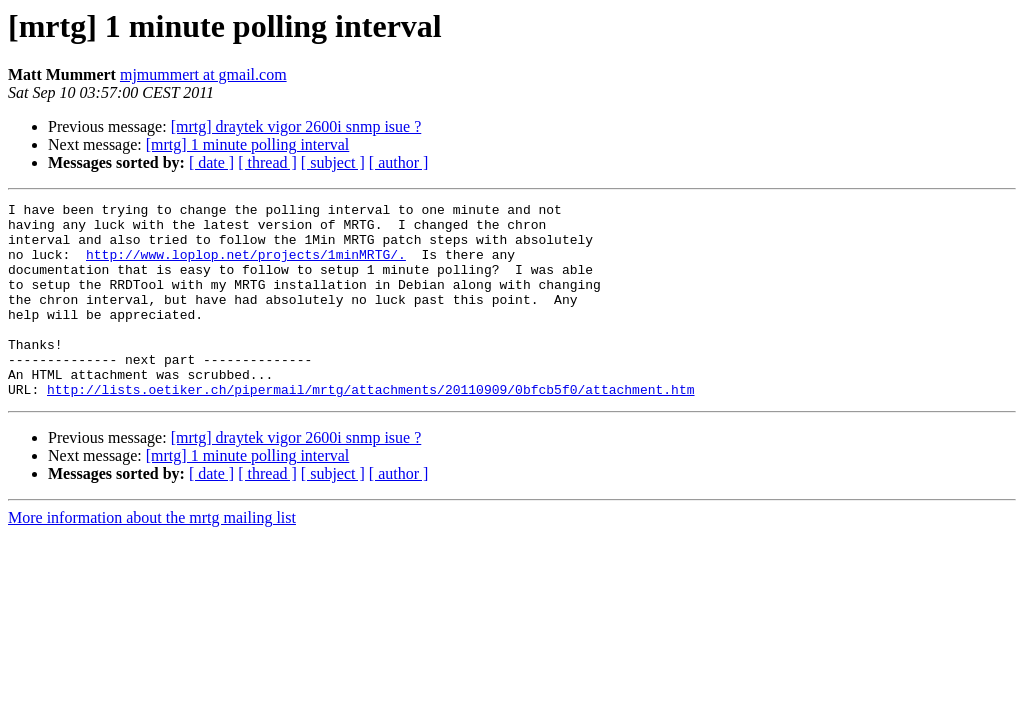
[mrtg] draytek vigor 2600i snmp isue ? (296, 126)
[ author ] (399, 162)
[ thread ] (267, 162)
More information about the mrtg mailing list (152, 556)
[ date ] (211, 162)
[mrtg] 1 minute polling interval (248, 144)
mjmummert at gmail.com (203, 74)
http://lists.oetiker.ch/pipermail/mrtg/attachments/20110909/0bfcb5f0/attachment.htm (370, 428)
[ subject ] (333, 162)
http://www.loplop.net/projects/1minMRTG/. (246, 266)
